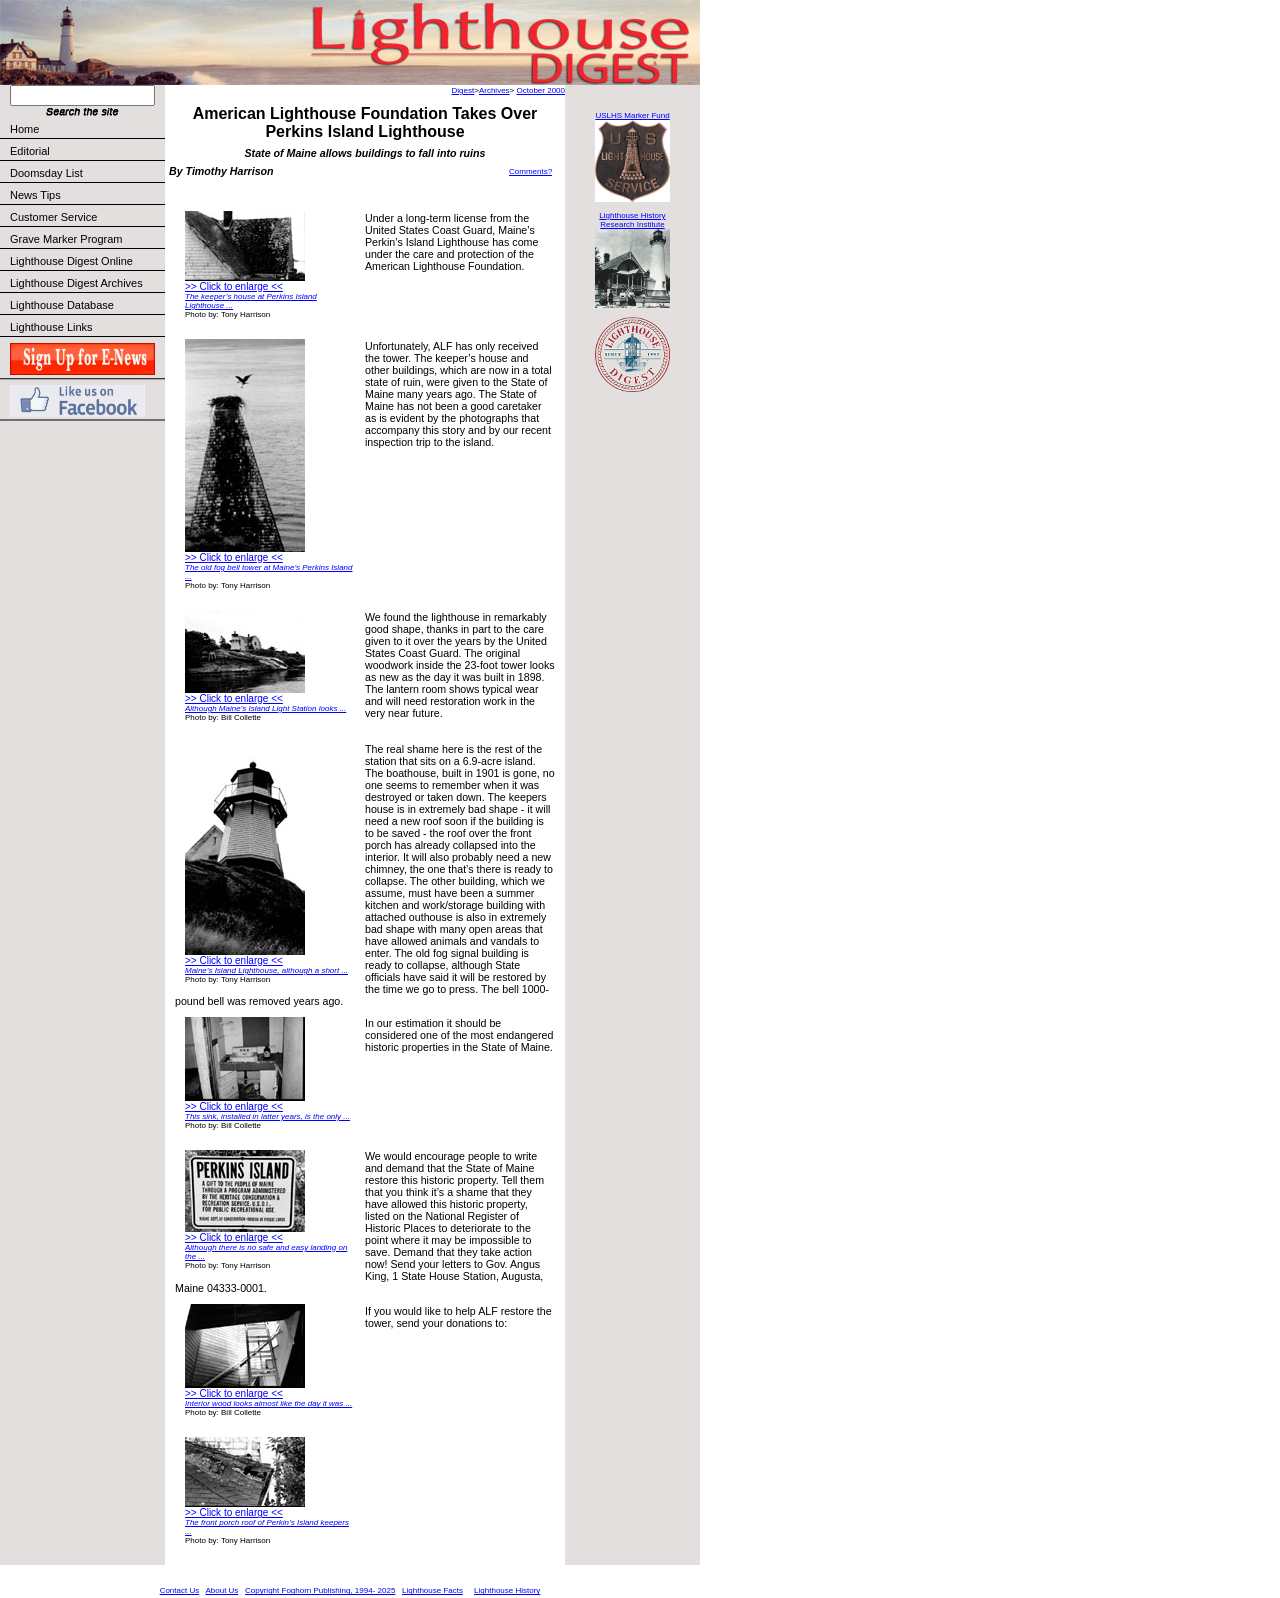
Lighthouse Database (62, 305)
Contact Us (180, 1590)
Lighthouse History (507, 1590)
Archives (494, 90)
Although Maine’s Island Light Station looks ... (265, 708)
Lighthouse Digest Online (71, 261)
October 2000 (541, 90)
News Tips (35, 195)
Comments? (530, 171)
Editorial (86, 151)
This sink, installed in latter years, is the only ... (267, 1116)
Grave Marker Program (66, 239)
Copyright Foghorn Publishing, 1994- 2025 (320, 1590)
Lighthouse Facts (432, 1590)
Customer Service (86, 217)
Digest (463, 90)
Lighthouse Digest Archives (76, 283)
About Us (221, 1590)
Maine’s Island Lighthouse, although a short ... (266, 970)
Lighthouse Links (51, 327)
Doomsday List (46, 173)
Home (24, 129)
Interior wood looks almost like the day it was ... (268, 1403)
